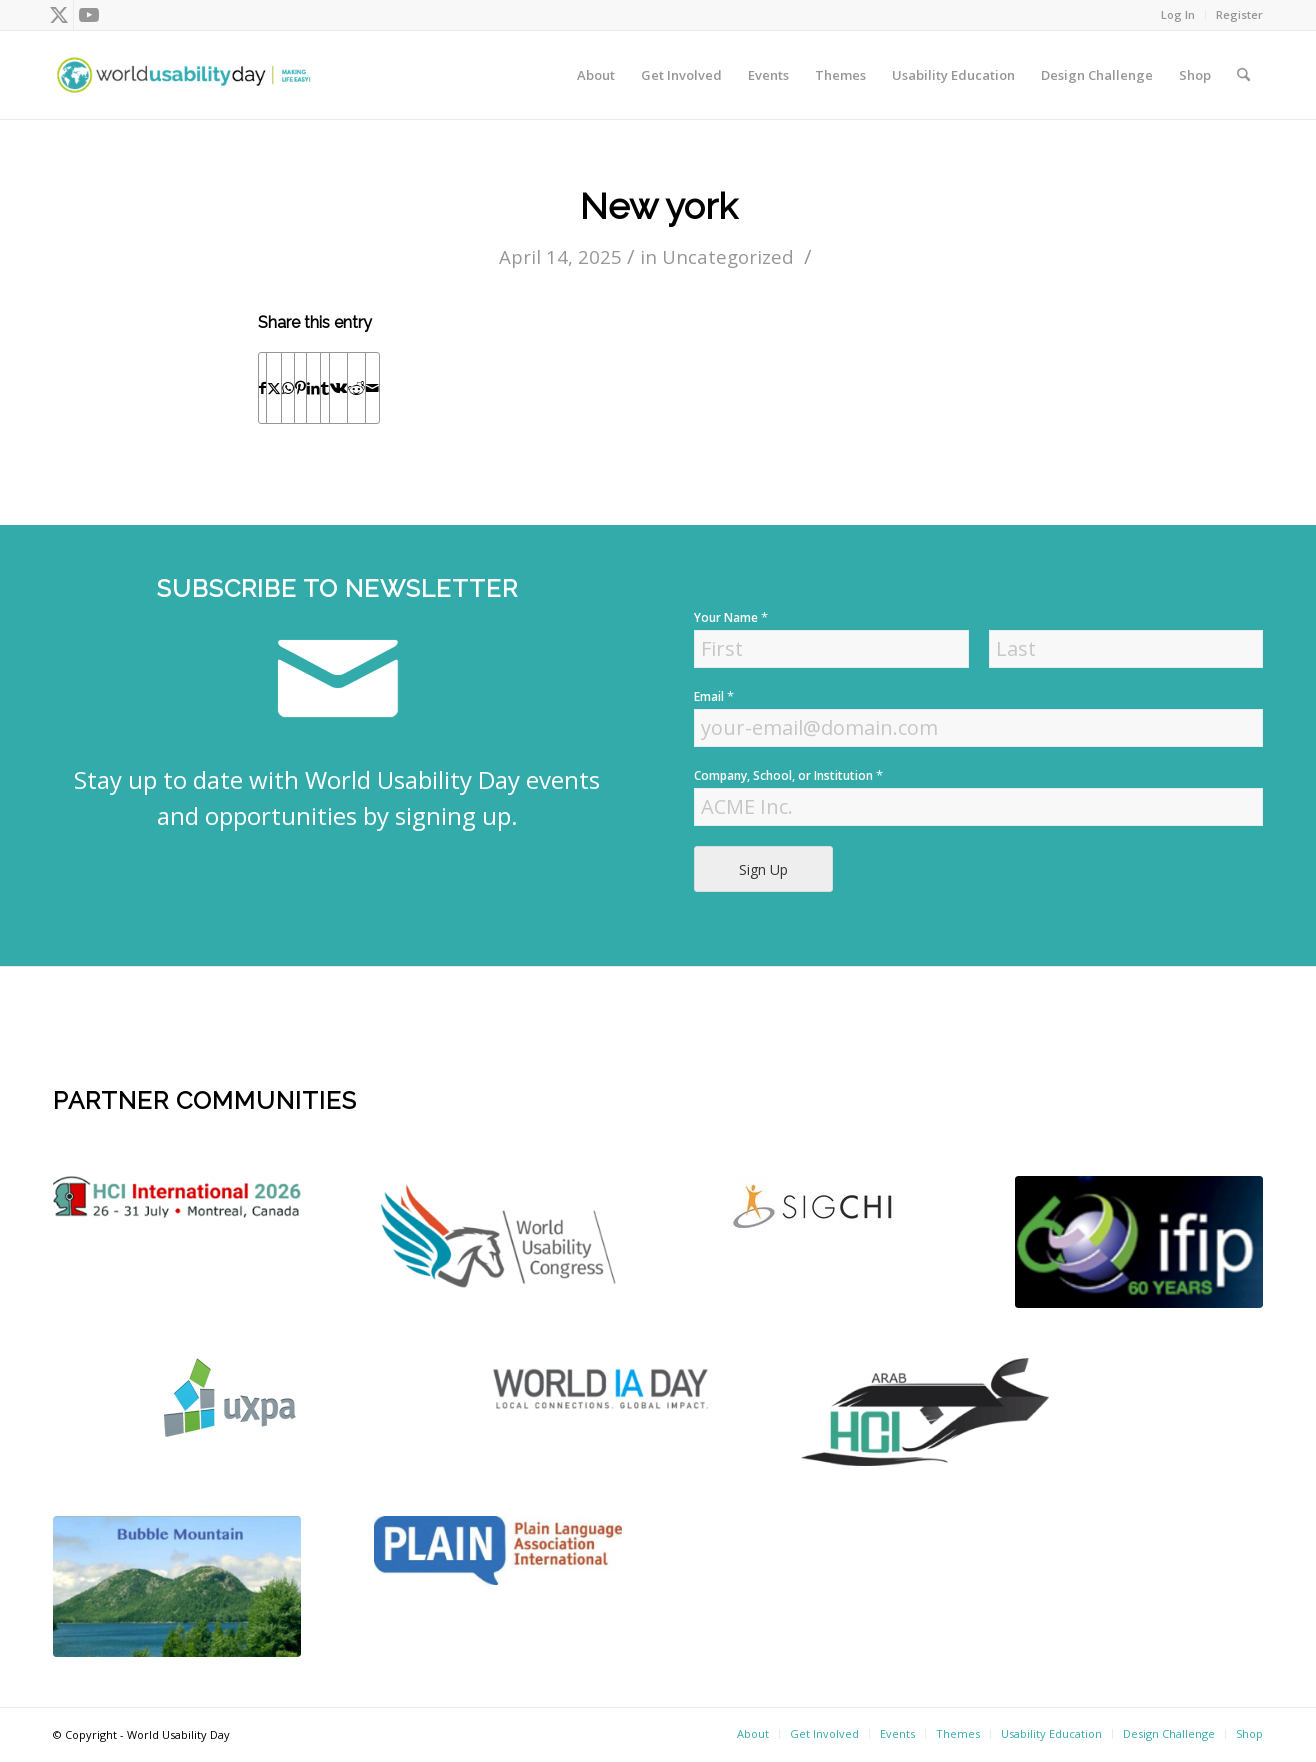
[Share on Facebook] (262, 388)
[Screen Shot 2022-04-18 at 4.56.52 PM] (1139, 1242)
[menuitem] (1178, 15)
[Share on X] (274, 388)
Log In (1178, 14)
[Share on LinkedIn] (313, 388)
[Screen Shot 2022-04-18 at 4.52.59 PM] (605, 1388)
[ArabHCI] (925, 1412)
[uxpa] (230, 1397)
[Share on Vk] (338, 388)
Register (1239, 14)
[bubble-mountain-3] (177, 1586)
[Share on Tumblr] (325, 388)
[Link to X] (58, 15)
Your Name (731, 617)
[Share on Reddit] (356, 388)
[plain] (498, 1550)
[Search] (1243, 75)
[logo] (177, 1197)
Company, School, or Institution (788, 775)
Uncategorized (728, 256)
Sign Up (763, 869)
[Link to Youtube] (89, 15)
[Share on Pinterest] (300, 388)
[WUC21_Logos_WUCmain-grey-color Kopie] (498, 1240)
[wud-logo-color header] (184, 75)
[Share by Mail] (372, 388)
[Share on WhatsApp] (288, 388)
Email (714, 696)
